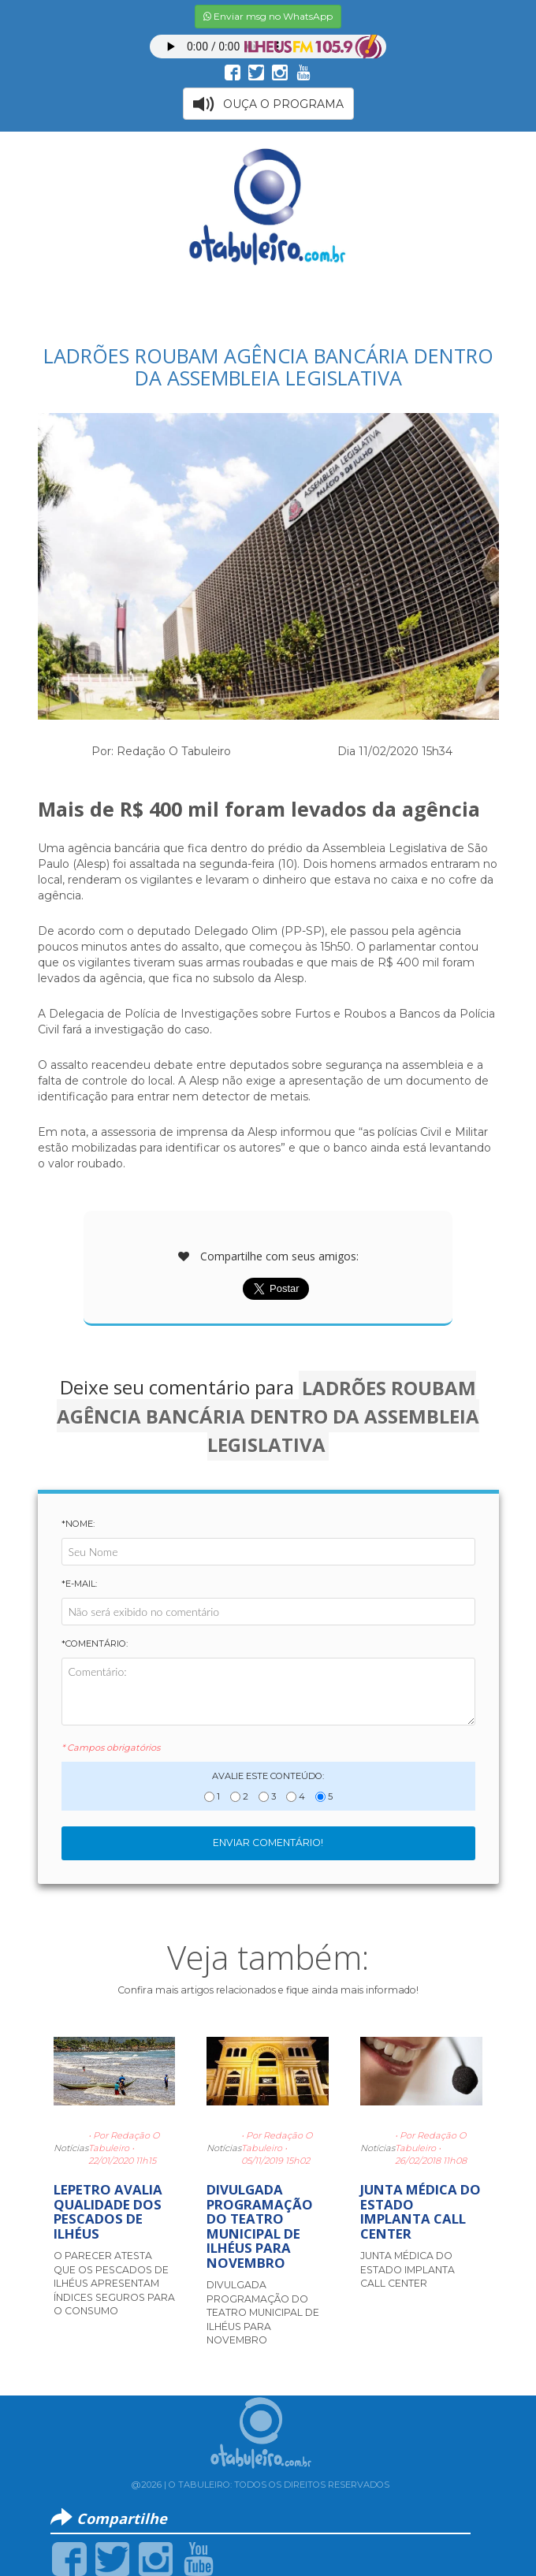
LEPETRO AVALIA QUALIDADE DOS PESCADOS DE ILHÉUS (108, 2211)
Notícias (71, 2147)
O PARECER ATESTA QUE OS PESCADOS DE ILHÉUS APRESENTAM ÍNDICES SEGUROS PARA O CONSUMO (114, 2283)
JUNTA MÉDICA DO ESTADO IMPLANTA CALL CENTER (420, 2211)
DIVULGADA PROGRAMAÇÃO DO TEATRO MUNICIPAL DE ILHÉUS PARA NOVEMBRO (260, 2225)
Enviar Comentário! (268, 1842)
